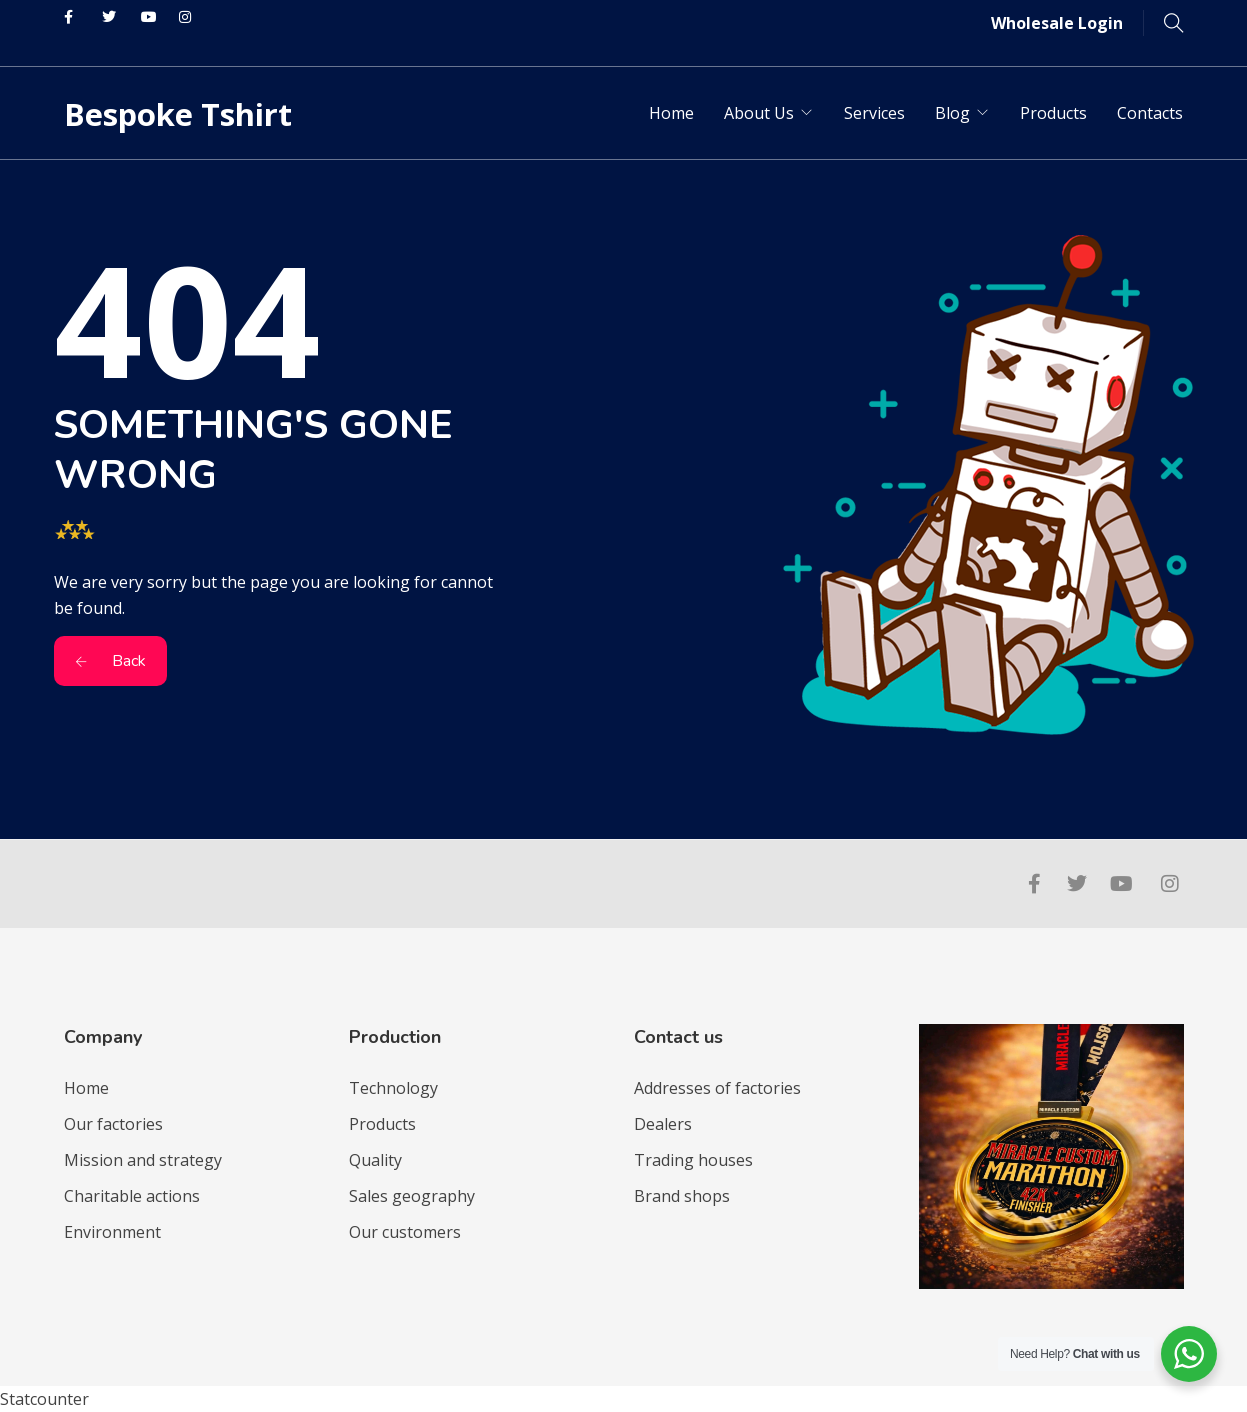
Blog (952, 113)
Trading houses (693, 1160)
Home (671, 113)
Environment (112, 1232)
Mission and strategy (143, 1160)
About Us (759, 113)
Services (874, 113)
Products (1053, 113)
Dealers (663, 1124)
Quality (375, 1160)
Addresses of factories (717, 1088)
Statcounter (44, 1399)
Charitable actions (132, 1196)
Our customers (405, 1232)
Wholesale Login (1057, 23)
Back (110, 661)
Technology (393, 1088)
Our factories (113, 1124)
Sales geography (412, 1196)
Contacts (1150, 113)
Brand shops (682, 1196)
